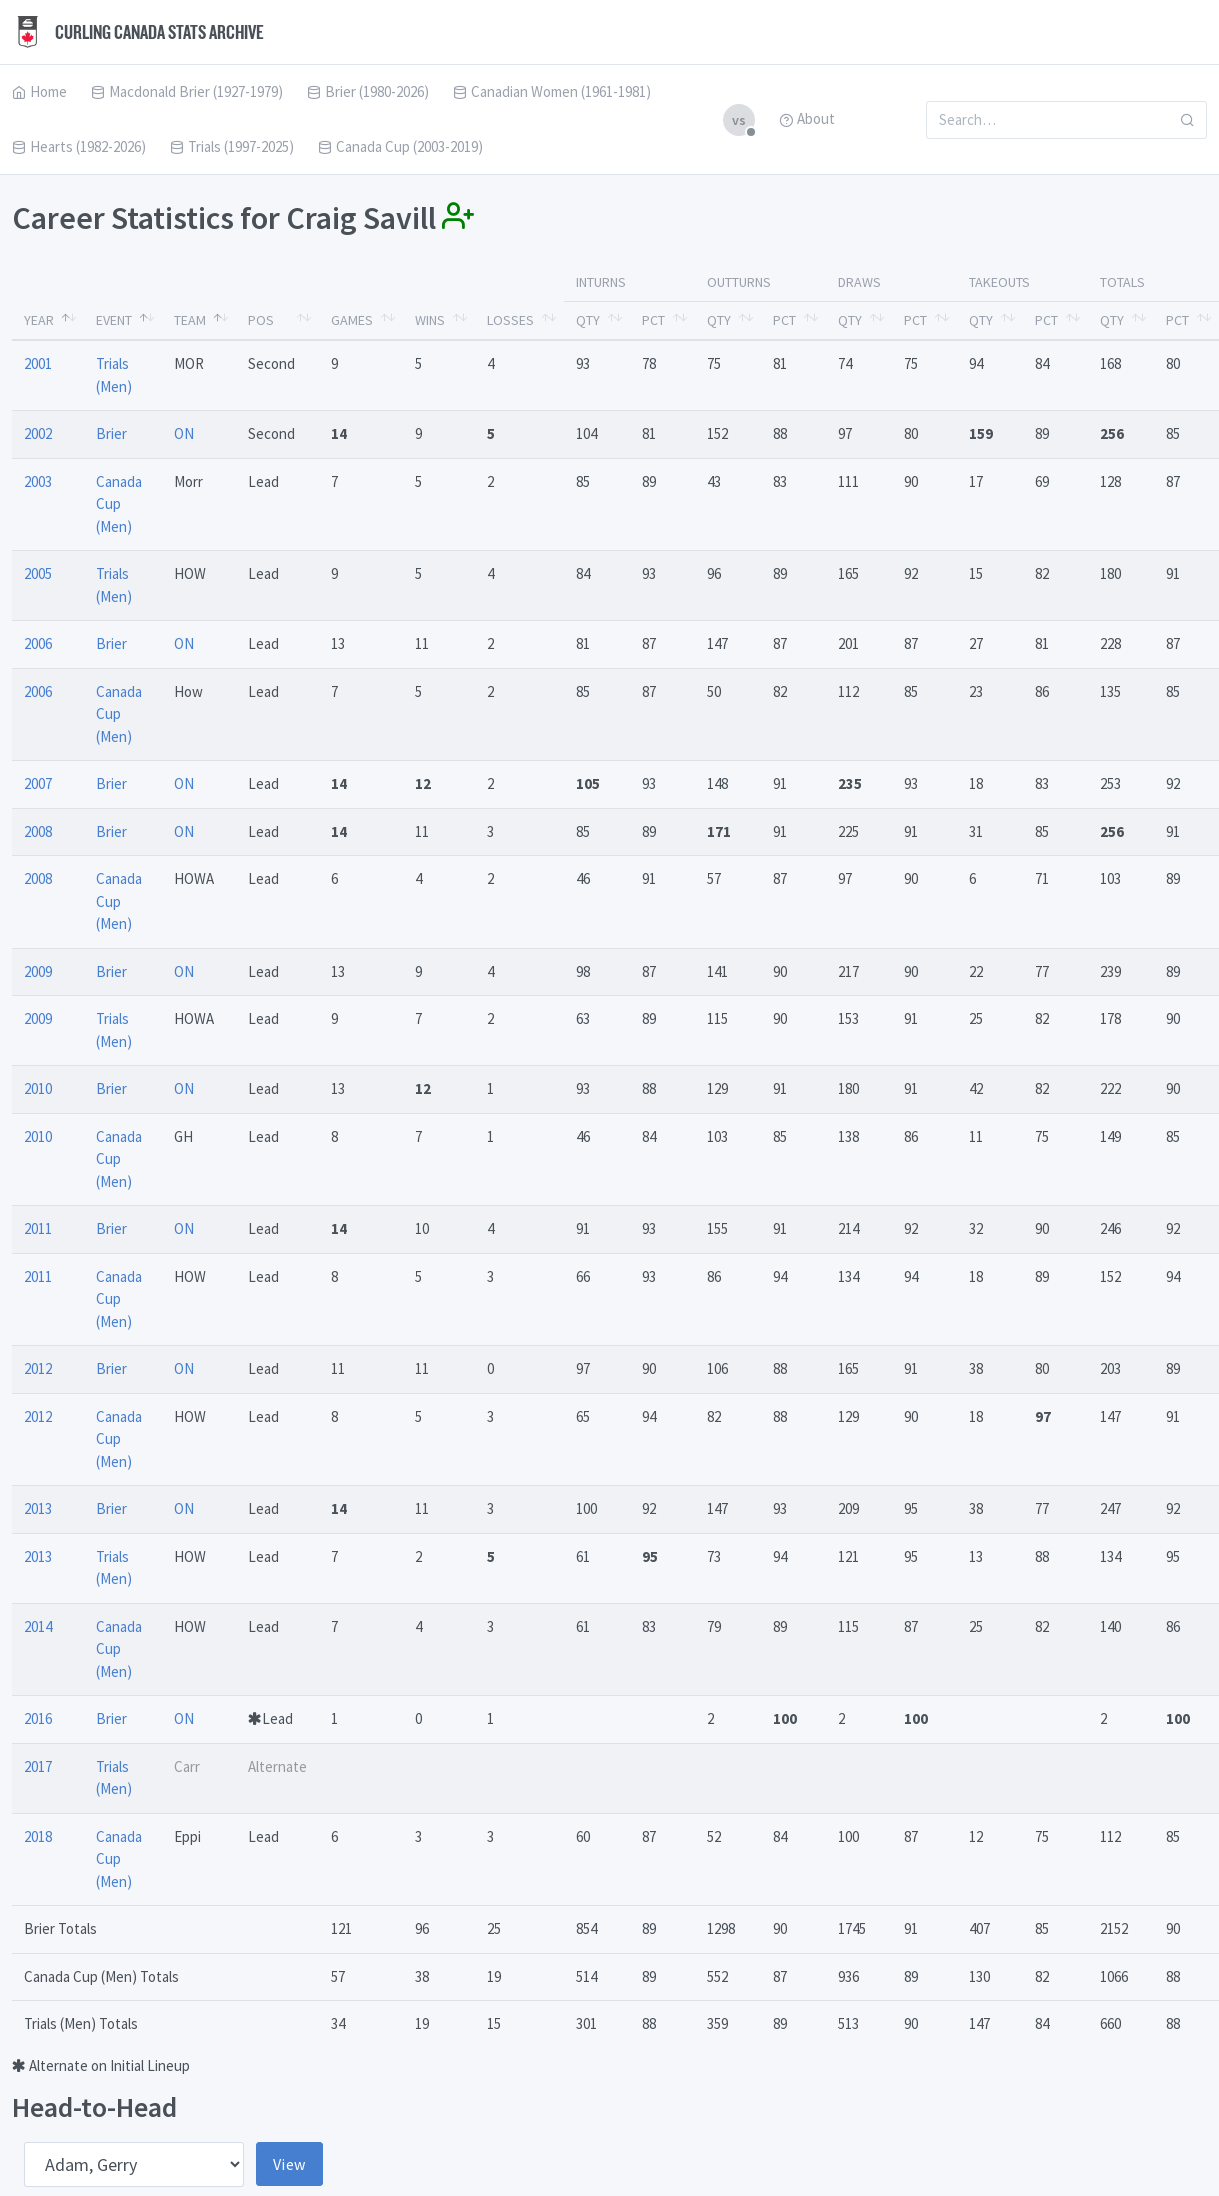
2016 (38, 1718)
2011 (38, 1228)
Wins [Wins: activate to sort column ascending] (430, 320)
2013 (38, 1508)
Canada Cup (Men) (119, 504)
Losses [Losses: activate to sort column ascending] (510, 320)
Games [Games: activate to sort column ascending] (352, 320)
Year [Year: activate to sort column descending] (39, 320)
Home (39, 91)
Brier (111, 433)
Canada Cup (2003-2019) (400, 146)
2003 (38, 481)
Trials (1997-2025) (232, 146)
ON (184, 433)
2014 (38, 1626)
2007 (38, 783)
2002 (38, 433)
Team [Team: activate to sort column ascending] (190, 320)
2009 (38, 971)
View (289, 2164)
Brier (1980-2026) (368, 91)
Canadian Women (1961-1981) (552, 91)
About (807, 118)
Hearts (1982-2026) (79, 146)
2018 (38, 1836)
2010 (38, 1088)
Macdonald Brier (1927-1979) (187, 91)
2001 (38, 363)
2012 (38, 1368)
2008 (38, 831)
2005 (38, 573)
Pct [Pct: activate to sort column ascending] (653, 320)
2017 (38, 1766)
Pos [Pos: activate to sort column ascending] (261, 320)
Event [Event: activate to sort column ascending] (114, 320)
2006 (38, 643)
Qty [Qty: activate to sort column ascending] (588, 320)
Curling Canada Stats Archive (138, 32)
